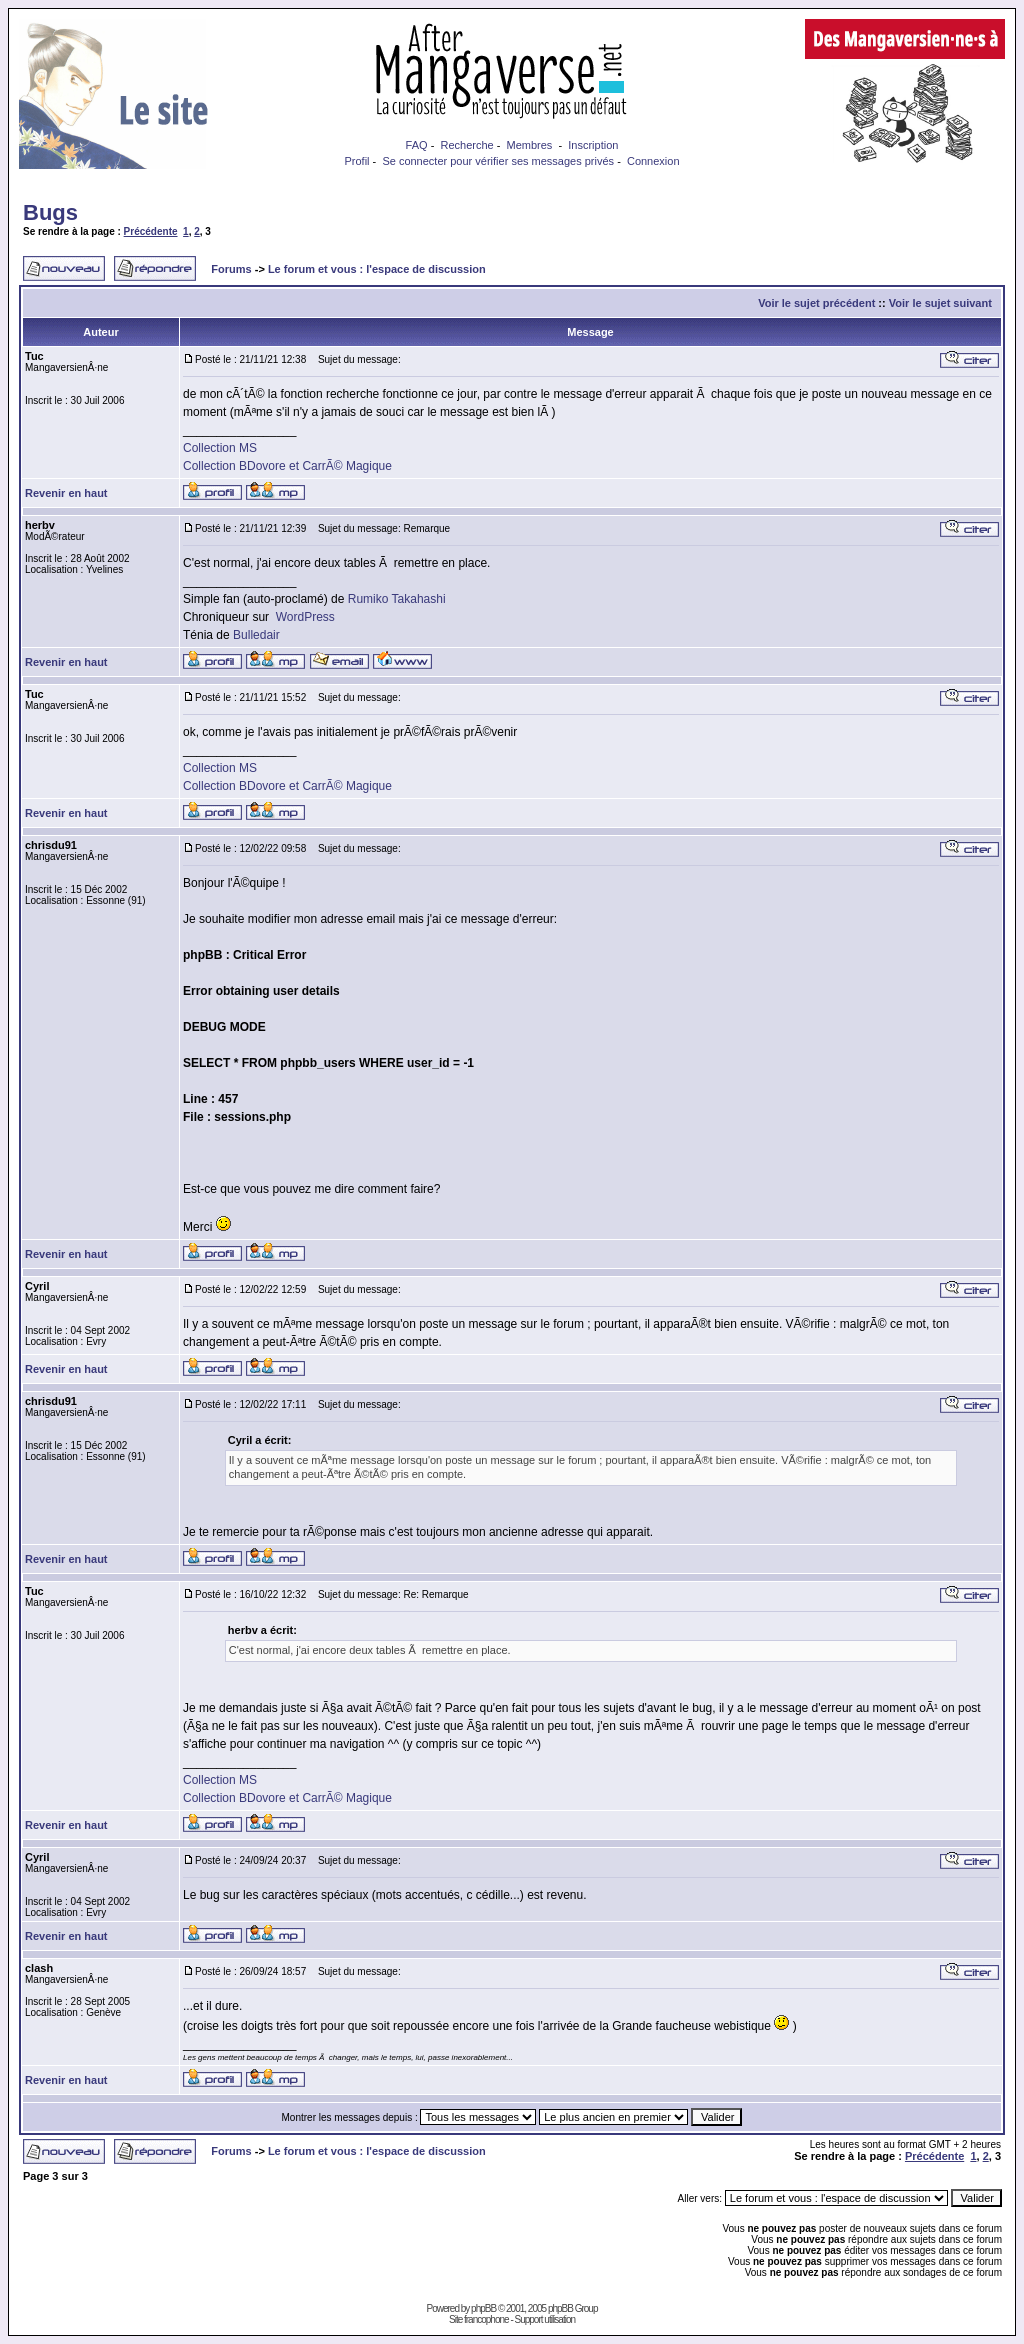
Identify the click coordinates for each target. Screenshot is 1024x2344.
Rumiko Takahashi (397, 599)
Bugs (50, 212)
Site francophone (479, 2319)
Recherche (466, 145)
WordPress (305, 617)
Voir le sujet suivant (940, 303)
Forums (231, 269)
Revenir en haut (66, 493)
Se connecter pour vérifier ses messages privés (498, 161)
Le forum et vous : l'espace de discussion (377, 269)
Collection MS (220, 448)
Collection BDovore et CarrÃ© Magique (287, 466)
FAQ (417, 145)
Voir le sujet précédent (816, 303)
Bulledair (256, 635)
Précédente (151, 231)
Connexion (653, 161)
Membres (530, 145)
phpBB (483, 2308)
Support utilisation (545, 2319)
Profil (356, 161)
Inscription (593, 145)
